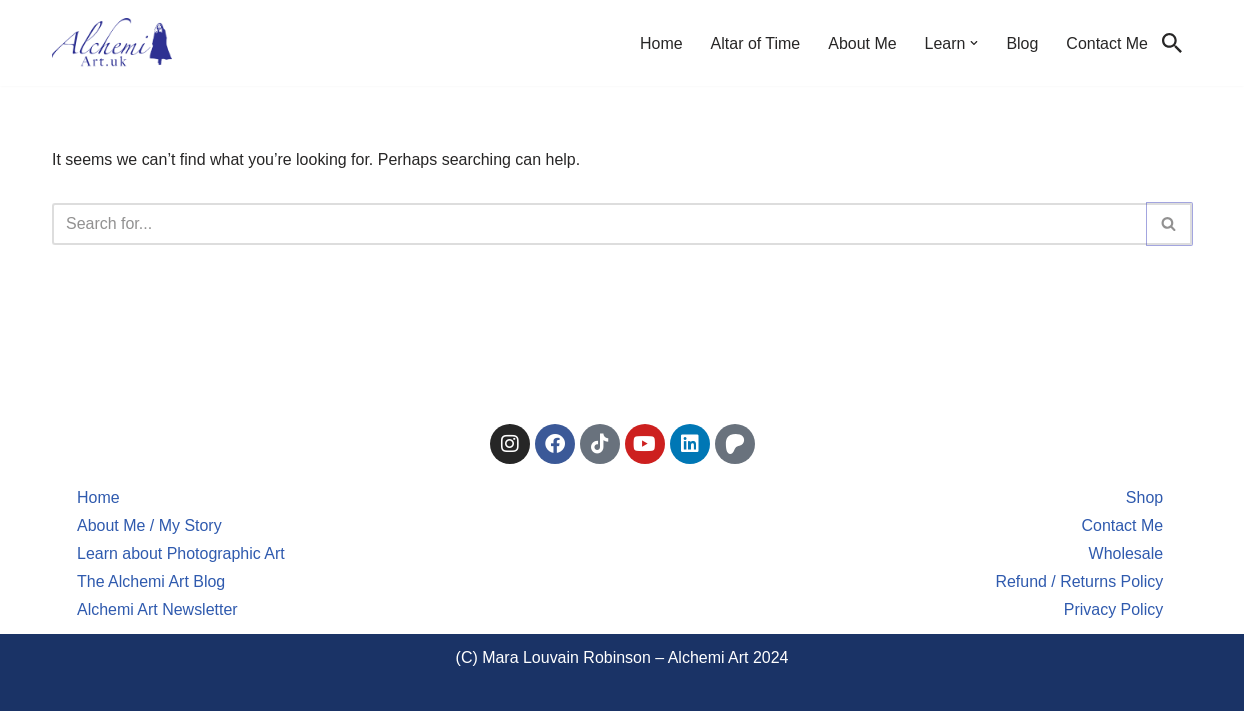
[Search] (1172, 43)
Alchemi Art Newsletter (157, 618)
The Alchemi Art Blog (151, 590)
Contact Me (1107, 43)
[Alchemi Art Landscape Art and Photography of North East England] (112, 43)
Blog (1022, 43)
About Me (862, 43)
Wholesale (1125, 562)
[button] (974, 43)
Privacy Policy (1114, 618)
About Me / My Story (149, 534)
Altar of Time (755, 43)
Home (660, 43)
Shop (1144, 506)
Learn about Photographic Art (181, 562)
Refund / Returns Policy (1079, 590)
